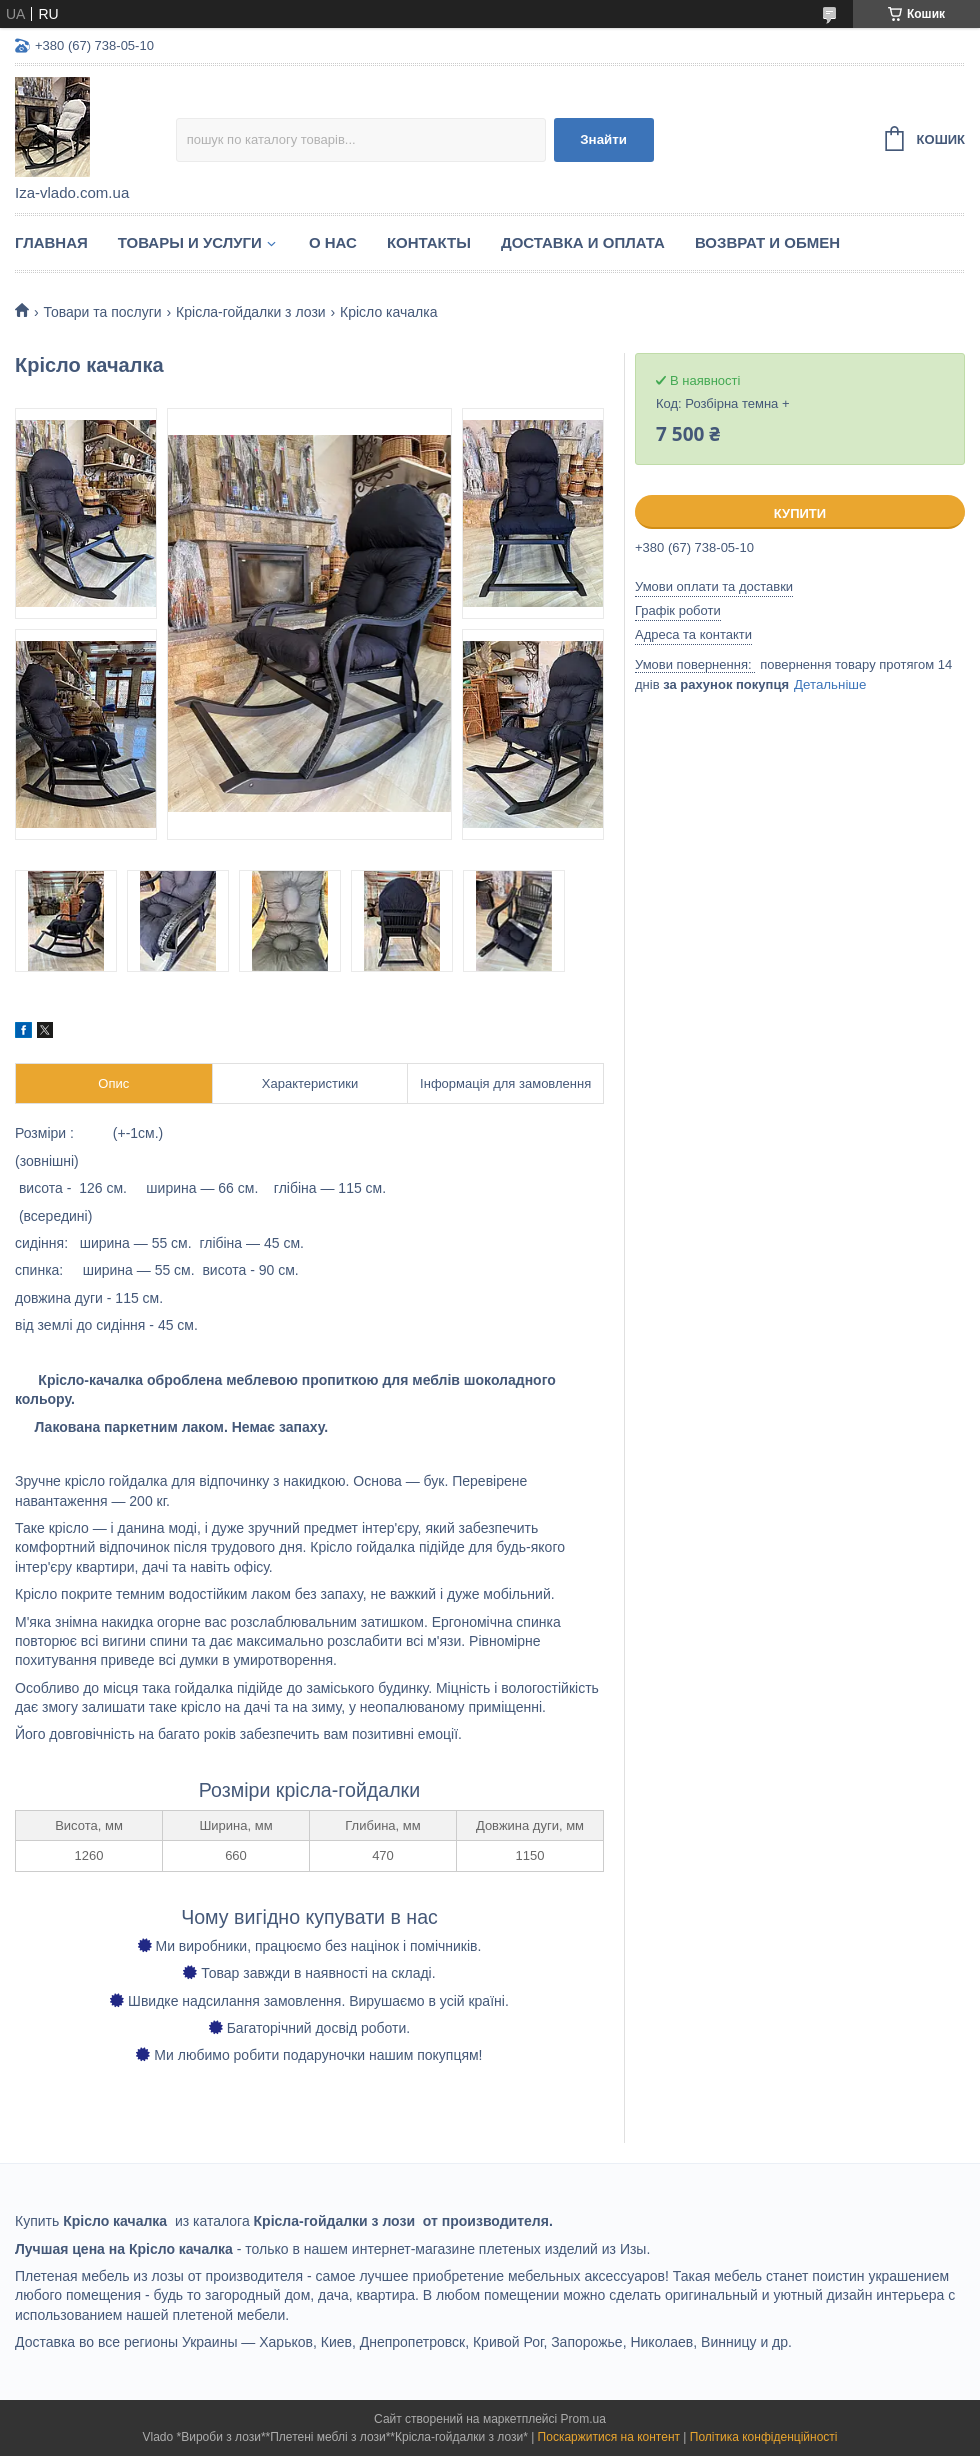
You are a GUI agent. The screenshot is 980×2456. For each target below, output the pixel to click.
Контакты (429, 242)
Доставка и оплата (583, 242)
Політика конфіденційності (764, 2437)
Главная (51, 242)
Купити (800, 513)
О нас (333, 242)
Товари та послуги (102, 312)
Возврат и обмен (767, 242)
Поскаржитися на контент (609, 2437)
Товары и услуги (190, 242)
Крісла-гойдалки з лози (251, 312)
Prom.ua (583, 2419)
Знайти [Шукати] (603, 139)
